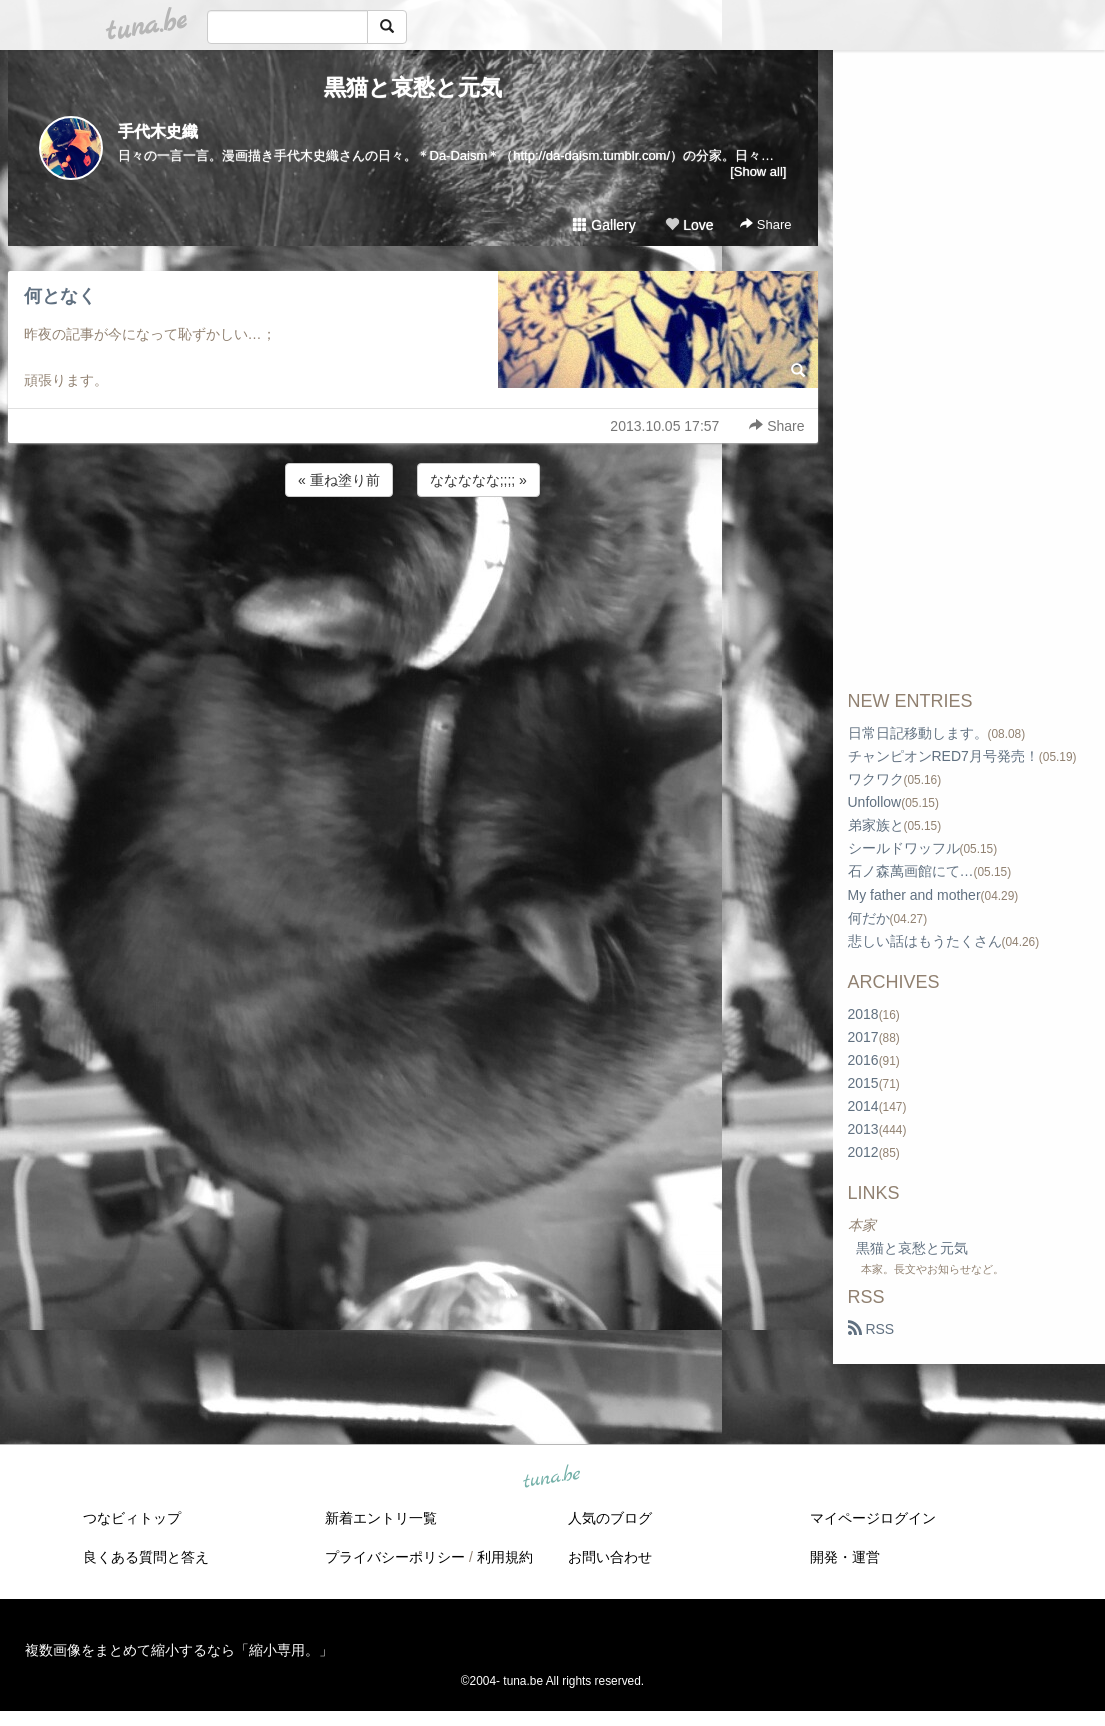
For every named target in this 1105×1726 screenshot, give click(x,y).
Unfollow (875, 802)
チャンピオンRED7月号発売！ (943, 756)
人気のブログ (610, 1518)
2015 (863, 1083)
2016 (863, 1060)
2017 (863, 1037)
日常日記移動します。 (918, 733)
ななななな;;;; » (478, 480)
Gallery (604, 225)
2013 (863, 1129)
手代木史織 (158, 131)
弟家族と (876, 825)
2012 (863, 1152)
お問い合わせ (610, 1557)
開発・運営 (845, 1557)
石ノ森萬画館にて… (911, 871)
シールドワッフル (904, 848)
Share (765, 224)
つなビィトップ (132, 1518)
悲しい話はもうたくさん (925, 941)
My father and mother (914, 895)
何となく (60, 296)
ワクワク (876, 779)
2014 (863, 1106)
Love (689, 225)
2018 (863, 1014)
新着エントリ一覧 (381, 1518)
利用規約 (505, 1557)
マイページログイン (873, 1518)
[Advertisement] (413, 555)
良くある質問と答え (146, 1557)
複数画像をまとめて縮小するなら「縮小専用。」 (179, 1650)
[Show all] (758, 171)
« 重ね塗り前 (339, 480)
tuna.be (552, 1478)
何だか (869, 918)
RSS (871, 1329)
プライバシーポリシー (395, 1557)
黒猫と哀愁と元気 (413, 87)
